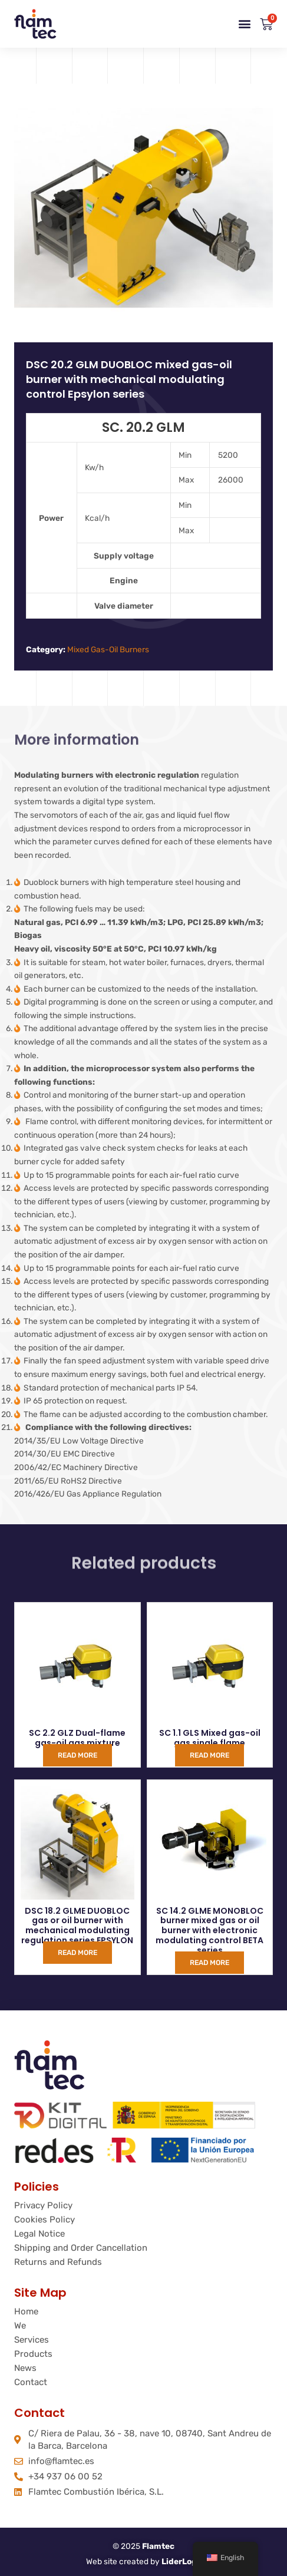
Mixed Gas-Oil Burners (108, 649)
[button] (244, 24)
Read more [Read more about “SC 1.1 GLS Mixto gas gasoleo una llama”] (209, 1755)
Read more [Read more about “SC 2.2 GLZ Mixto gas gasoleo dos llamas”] (77, 1755)
